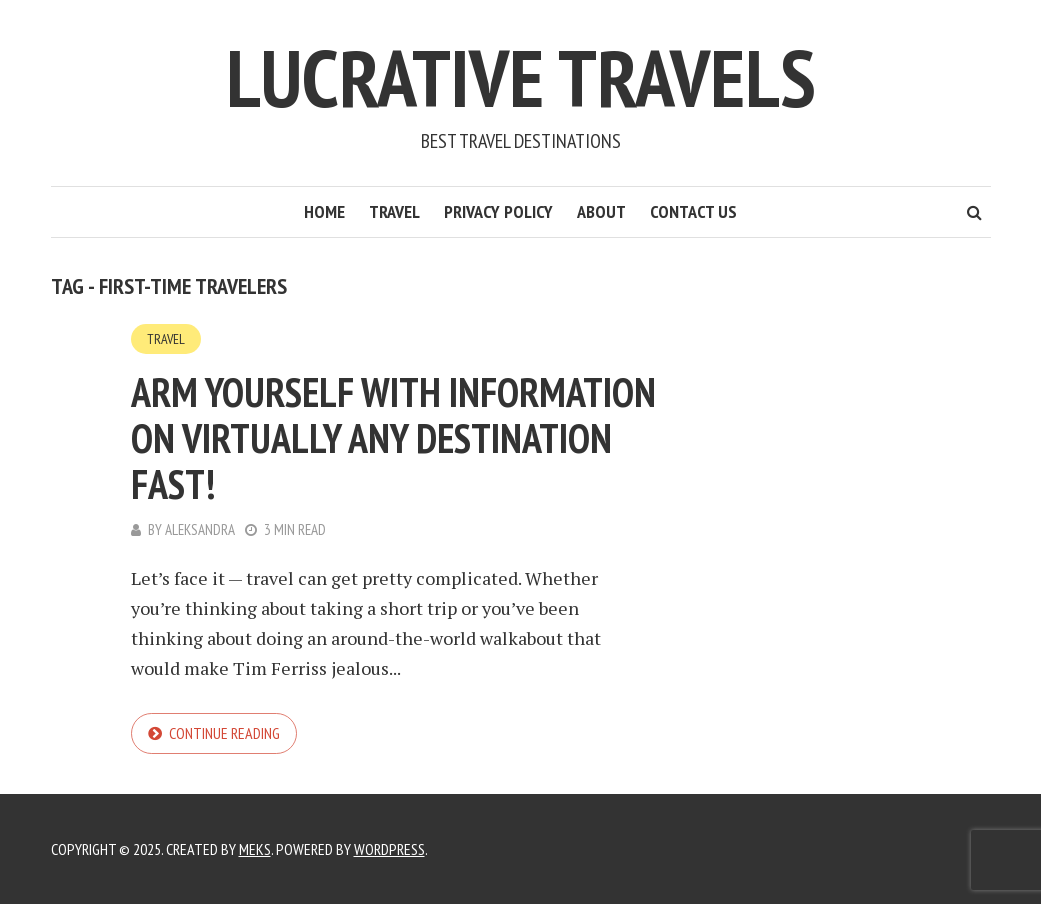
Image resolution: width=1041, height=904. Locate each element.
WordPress (389, 849)
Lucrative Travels (521, 77)
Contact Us (693, 211)
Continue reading (224, 733)
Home (324, 211)
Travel (394, 211)
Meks (255, 849)
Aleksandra (200, 529)
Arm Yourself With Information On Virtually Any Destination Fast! (393, 438)
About (601, 211)
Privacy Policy (498, 211)
